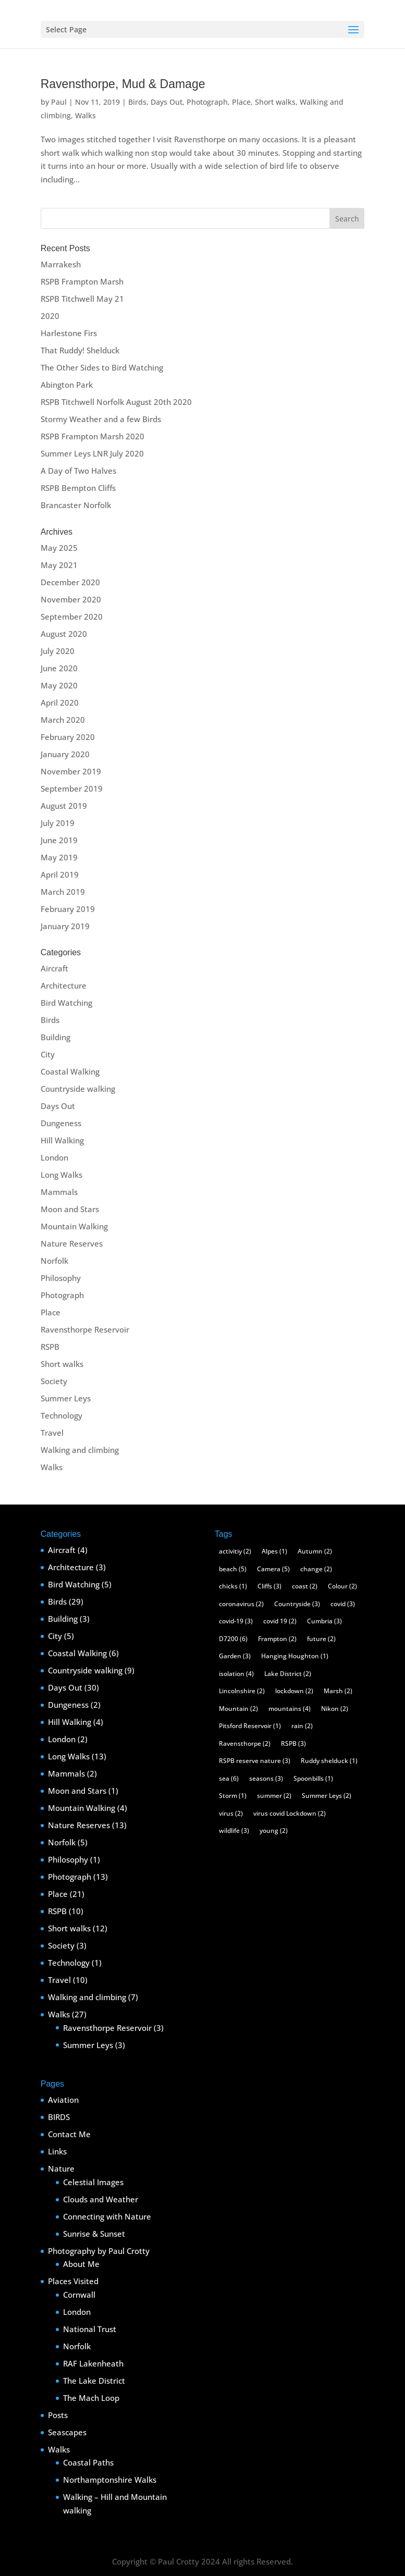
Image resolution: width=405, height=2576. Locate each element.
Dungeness (61, 1123)
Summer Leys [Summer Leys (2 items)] (326, 1795)
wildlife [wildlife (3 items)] (234, 1830)
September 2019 (72, 788)
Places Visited (73, 2281)
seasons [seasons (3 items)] (266, 1778)
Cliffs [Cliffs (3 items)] (269, 1586)
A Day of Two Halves (78, 470)
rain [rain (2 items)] (302, 1725)
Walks (85, 115)
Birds (137, 102)
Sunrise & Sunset (94, 2233)
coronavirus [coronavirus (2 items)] (241, 1603)
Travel (52, 1432)
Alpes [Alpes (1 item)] (274, 1551)
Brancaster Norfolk (76, 505)
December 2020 (70, 582)
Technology (61, 1415)
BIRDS (59, 2117)
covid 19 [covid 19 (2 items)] (280, 1621)
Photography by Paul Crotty (99, 2251)
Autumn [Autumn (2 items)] (315, 1551)
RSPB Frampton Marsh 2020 (92, 436)
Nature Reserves (72, 1243)
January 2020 (65, 754)
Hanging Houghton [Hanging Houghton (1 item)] (294, 1655)
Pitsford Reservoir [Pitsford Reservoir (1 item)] (250, 1725)
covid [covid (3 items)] (342, 1603)
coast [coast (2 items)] (304, 1586)
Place (241, 102)
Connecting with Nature (107, 2216)
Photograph (207, 102)
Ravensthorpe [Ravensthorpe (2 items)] (245, 1743)
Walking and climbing (80, 1450)
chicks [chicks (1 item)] (233, 1586)
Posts (58, 2415)
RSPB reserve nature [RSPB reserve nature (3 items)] (254, 1760)
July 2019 (58, 823)
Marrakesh (61, 264)
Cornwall (79, 2294)
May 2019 (59, 857)
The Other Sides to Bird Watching (102, 367)
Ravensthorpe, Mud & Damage (123, 84)
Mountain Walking (74, 1226)
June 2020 (59, 668)
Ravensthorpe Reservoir (85, 1329)
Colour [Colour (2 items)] (342, 1586)
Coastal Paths (88, 2462)
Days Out (166, 102)
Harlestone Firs (69, 333)
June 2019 (59, 840)
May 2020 (59, 685)
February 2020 (68, 737)
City (48, 1054)
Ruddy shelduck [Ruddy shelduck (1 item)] (329, 1760)
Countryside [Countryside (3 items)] (297, 1603)
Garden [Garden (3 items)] (235, 1655)
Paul (59, 102)
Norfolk (54, 1260)
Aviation (63, 2099)
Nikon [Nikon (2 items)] (334, 1708)
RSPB (50, 1346)
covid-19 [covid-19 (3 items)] (236, 1621)
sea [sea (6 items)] (229, 1778)
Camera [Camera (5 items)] (273, 1568)
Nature (61, 2168)
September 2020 (72, 616)
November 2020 (71, 599)
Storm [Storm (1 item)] (233, 1795)
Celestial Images (93, 2182)
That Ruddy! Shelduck (80, 350)
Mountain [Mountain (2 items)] (238, 1708)
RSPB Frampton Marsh (82, 281)
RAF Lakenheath (93, 2363)
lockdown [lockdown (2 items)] (294, 1690)
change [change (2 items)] (316, 1568)
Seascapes (67, 2432)
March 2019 (63, 891)
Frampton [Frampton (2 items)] (277, 1638)
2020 (50, 316)
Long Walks (61, 1174)
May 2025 (59, 548)
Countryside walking (78, 1088)
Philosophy (61, 1278)
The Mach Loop (91, 2398)
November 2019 (71, 771)
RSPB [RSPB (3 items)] (293, 1743)
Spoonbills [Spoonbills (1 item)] (313, 1778)
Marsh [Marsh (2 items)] (338, 1690)
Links (57, 2151)
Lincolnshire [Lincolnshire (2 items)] (242, 1690)
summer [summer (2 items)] (274, 1795)
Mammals (59, 1192)
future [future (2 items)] (321, 1638)
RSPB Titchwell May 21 (82, 298)
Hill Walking (62, 1140)
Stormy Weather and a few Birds (101, 419)
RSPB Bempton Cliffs (78, 488)
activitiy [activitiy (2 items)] (235, 1551)
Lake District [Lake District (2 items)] (287, 1673)
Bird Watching (66, 1002)
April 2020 (60, 702)
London (54, 1157)
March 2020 (63, 719)
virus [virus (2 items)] (231, 1813)
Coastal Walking (70, 1071)
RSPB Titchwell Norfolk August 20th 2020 (116, 402)
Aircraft (54, 968)
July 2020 (58, 651)
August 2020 (64, 633)
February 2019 (68, 909)
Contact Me (69, 2134)
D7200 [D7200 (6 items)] (233, 1638)
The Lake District (94, 2380)
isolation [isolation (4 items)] (236, 1673)
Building (55, 1037)
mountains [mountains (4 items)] (289, 1708)
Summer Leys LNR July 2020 (92, 453)
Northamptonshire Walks (109, 2479)
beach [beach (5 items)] (233, 1568)
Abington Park (67, 384)
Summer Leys (66, 1398)
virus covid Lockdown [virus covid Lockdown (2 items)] (289, 1813)
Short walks (275, 102)
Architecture (64, 985)
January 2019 (65, 926)
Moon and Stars (70, 1209)
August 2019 (64, 805)
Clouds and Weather (100, 2199)
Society (54, 1381)
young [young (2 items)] (274, 1830)
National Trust (89, 2329)
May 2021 (59, 565)
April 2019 (60, 874)
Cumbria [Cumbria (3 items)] (324, 1621)
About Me (81, 2264)
